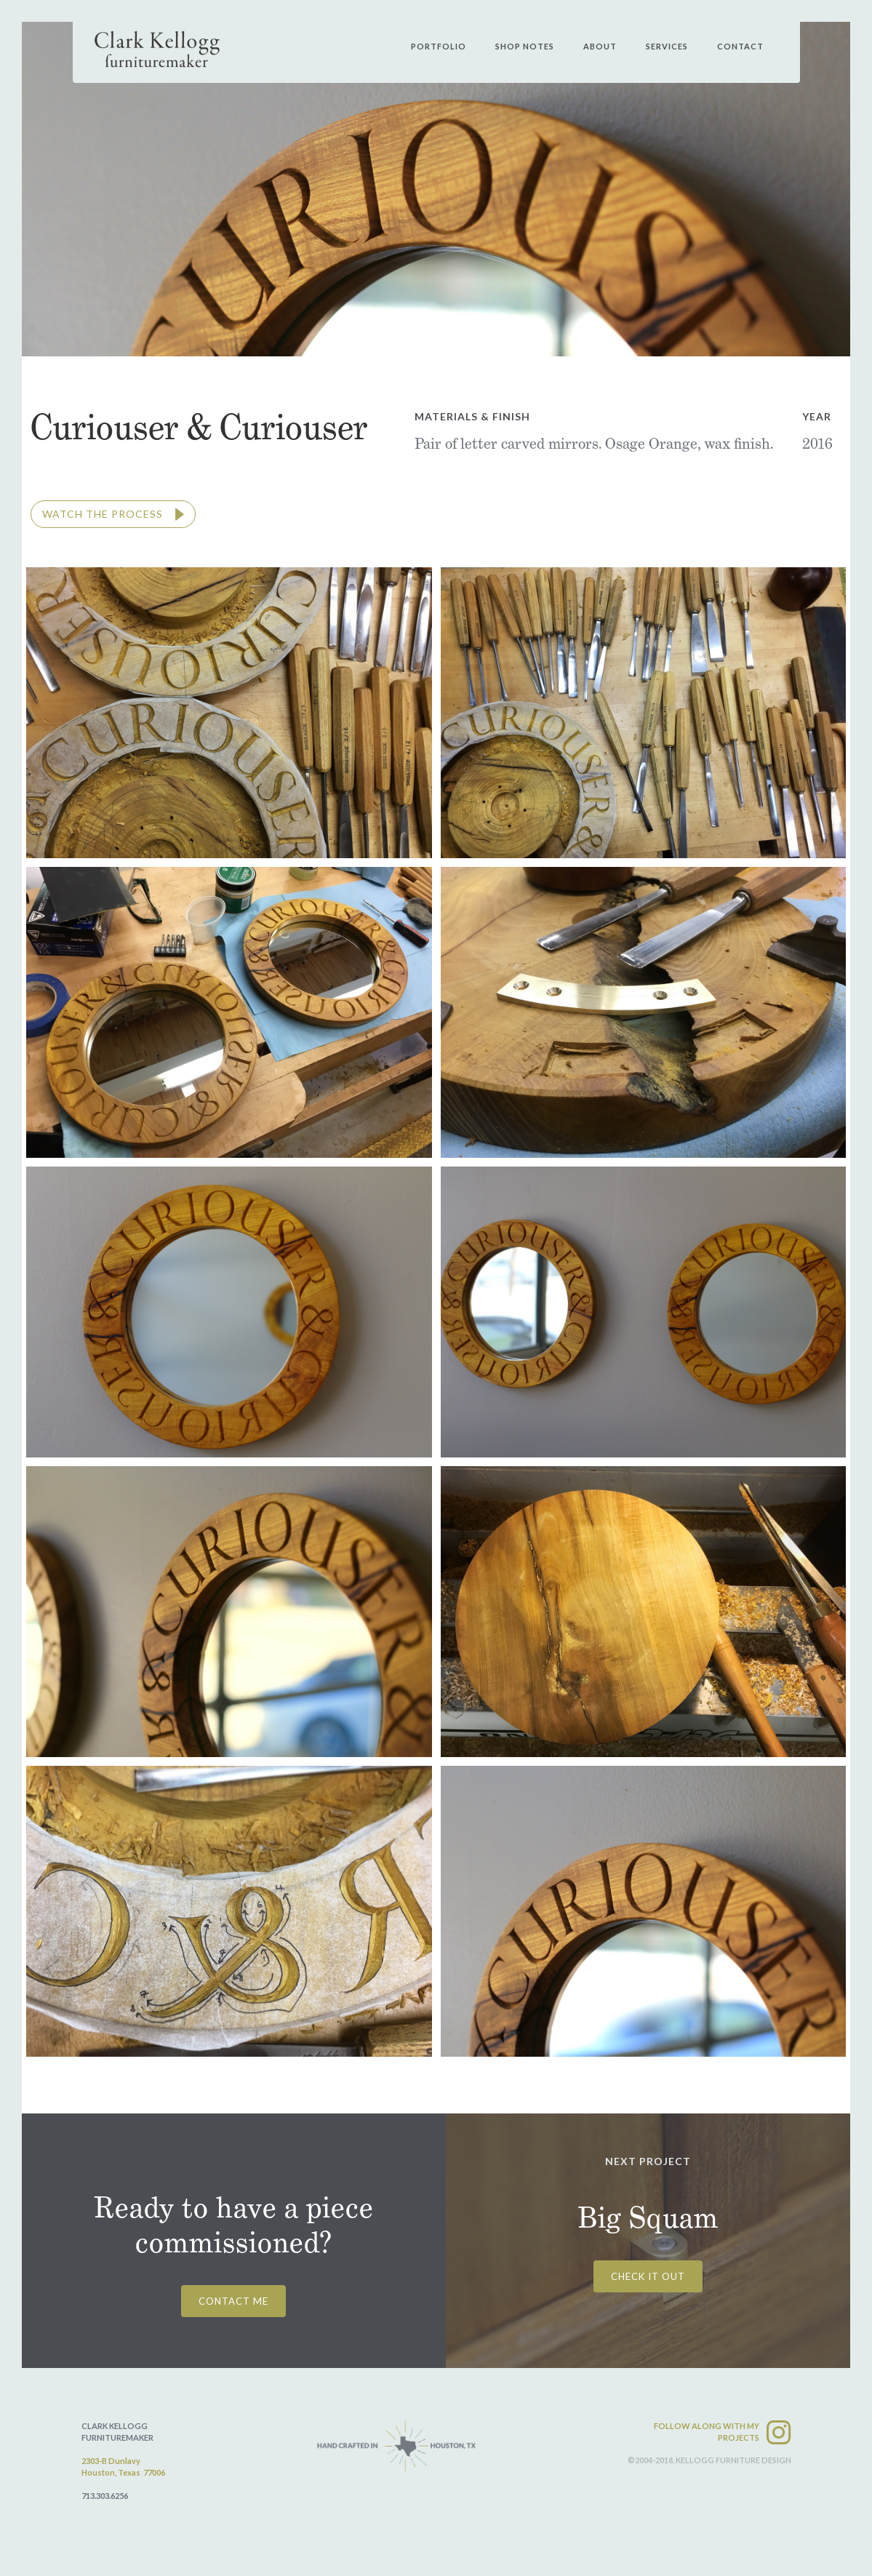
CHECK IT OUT (648, 2276)
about (600, 46)
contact (740, 46)
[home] (157, 49)
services (667, 46)
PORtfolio (438, 46)
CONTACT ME (233, 2301)
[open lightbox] (113, 514)
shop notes (524, 46)
